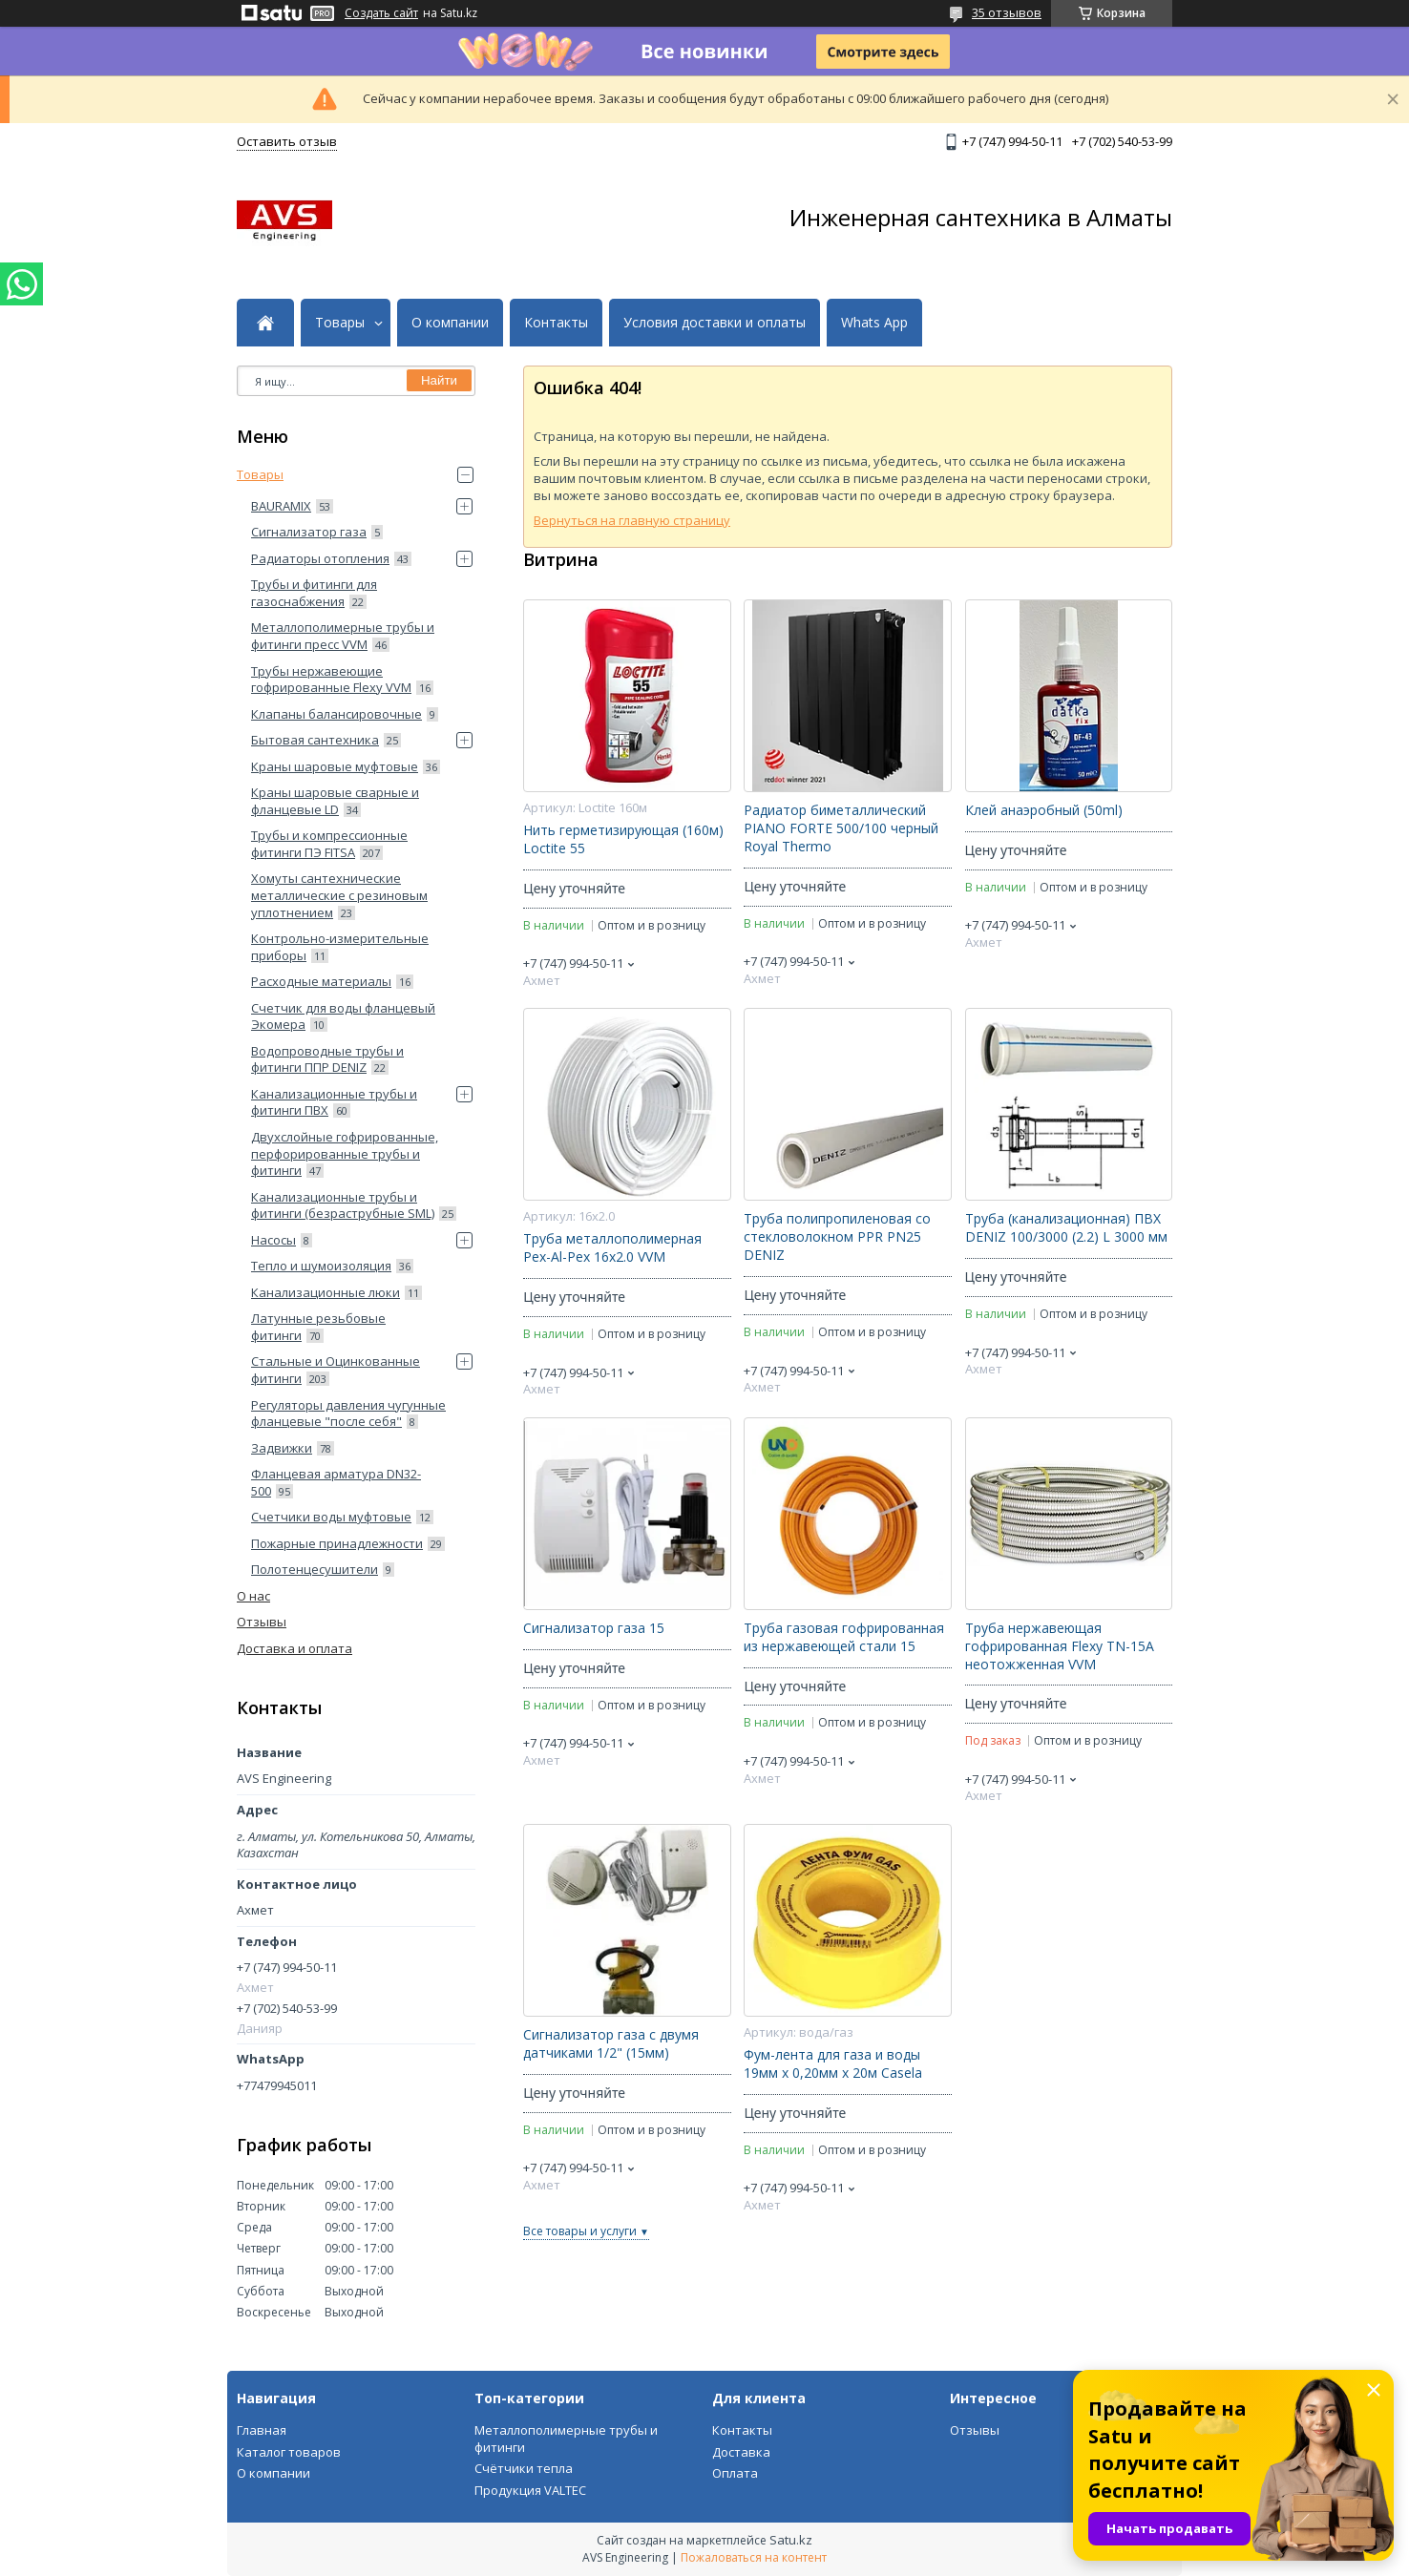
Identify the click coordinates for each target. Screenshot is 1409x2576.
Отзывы (261, 1621)
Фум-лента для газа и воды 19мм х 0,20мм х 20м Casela (833, 2064)
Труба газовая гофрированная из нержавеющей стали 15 (844, 1637)
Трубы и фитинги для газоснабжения (314, 593)
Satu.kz (790, 2539)
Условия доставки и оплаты (714, 322)
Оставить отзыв (287, 141)
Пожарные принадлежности (337, 1543)
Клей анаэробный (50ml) (1044, 810)
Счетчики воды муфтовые (331, 1516)
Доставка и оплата (294, 1648)
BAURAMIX (281, 505)
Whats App (874, 322)
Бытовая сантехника (315, 739)
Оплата (735, 2473)
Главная (261, 2430)
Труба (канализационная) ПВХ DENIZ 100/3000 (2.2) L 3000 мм (1066, 1228)
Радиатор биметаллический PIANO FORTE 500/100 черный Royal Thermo (841, 828)
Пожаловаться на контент (754, 2557)
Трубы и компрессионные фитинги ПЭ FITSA (329, 844)
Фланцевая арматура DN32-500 (336, 1482)
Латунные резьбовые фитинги (318, 1326)
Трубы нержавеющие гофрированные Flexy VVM (331, 679)
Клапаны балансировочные (336, 714)
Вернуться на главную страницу (632, 520)
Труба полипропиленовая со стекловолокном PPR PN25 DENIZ (837, 1237)
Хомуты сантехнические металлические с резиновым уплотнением (339, 894)
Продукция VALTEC (530, 2490)
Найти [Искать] (439, 380)
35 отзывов (1006, 12)
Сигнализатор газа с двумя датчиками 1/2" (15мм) (611, 2044)
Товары (340, 322)
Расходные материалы (321, 981)
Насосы (273, 1239)
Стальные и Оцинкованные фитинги (335, 1369)
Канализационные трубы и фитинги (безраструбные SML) (342, 1205)
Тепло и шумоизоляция (321, 1265)
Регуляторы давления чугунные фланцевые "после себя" (348, 1413)
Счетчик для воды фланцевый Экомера (343, 1016)
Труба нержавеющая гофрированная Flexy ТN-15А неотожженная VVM (1059, 1646)
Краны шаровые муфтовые (334, 766)
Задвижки (281, 1447)
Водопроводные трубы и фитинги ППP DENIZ (327, 1059)
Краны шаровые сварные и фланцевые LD (335, 801)
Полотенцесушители (314, 1569)
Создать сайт (381, 13)
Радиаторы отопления (320, 558)
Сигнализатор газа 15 (593, 1628)
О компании (450, 322)
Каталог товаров (289, 2452)
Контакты (556, 322)
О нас (253, 1595)
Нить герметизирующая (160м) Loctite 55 (623, 839)
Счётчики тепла (523, 2468)
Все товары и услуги (580, 2231)
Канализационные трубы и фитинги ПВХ (334, 1102)
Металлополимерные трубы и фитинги (566, 2438)
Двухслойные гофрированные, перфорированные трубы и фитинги (344, 1153)
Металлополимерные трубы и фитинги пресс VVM (342, 635)
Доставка (741, 2452)
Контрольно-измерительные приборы (340, 947)
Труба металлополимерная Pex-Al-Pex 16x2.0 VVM (612, 1248)
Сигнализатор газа (309, 531)
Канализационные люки (325, 1292)
